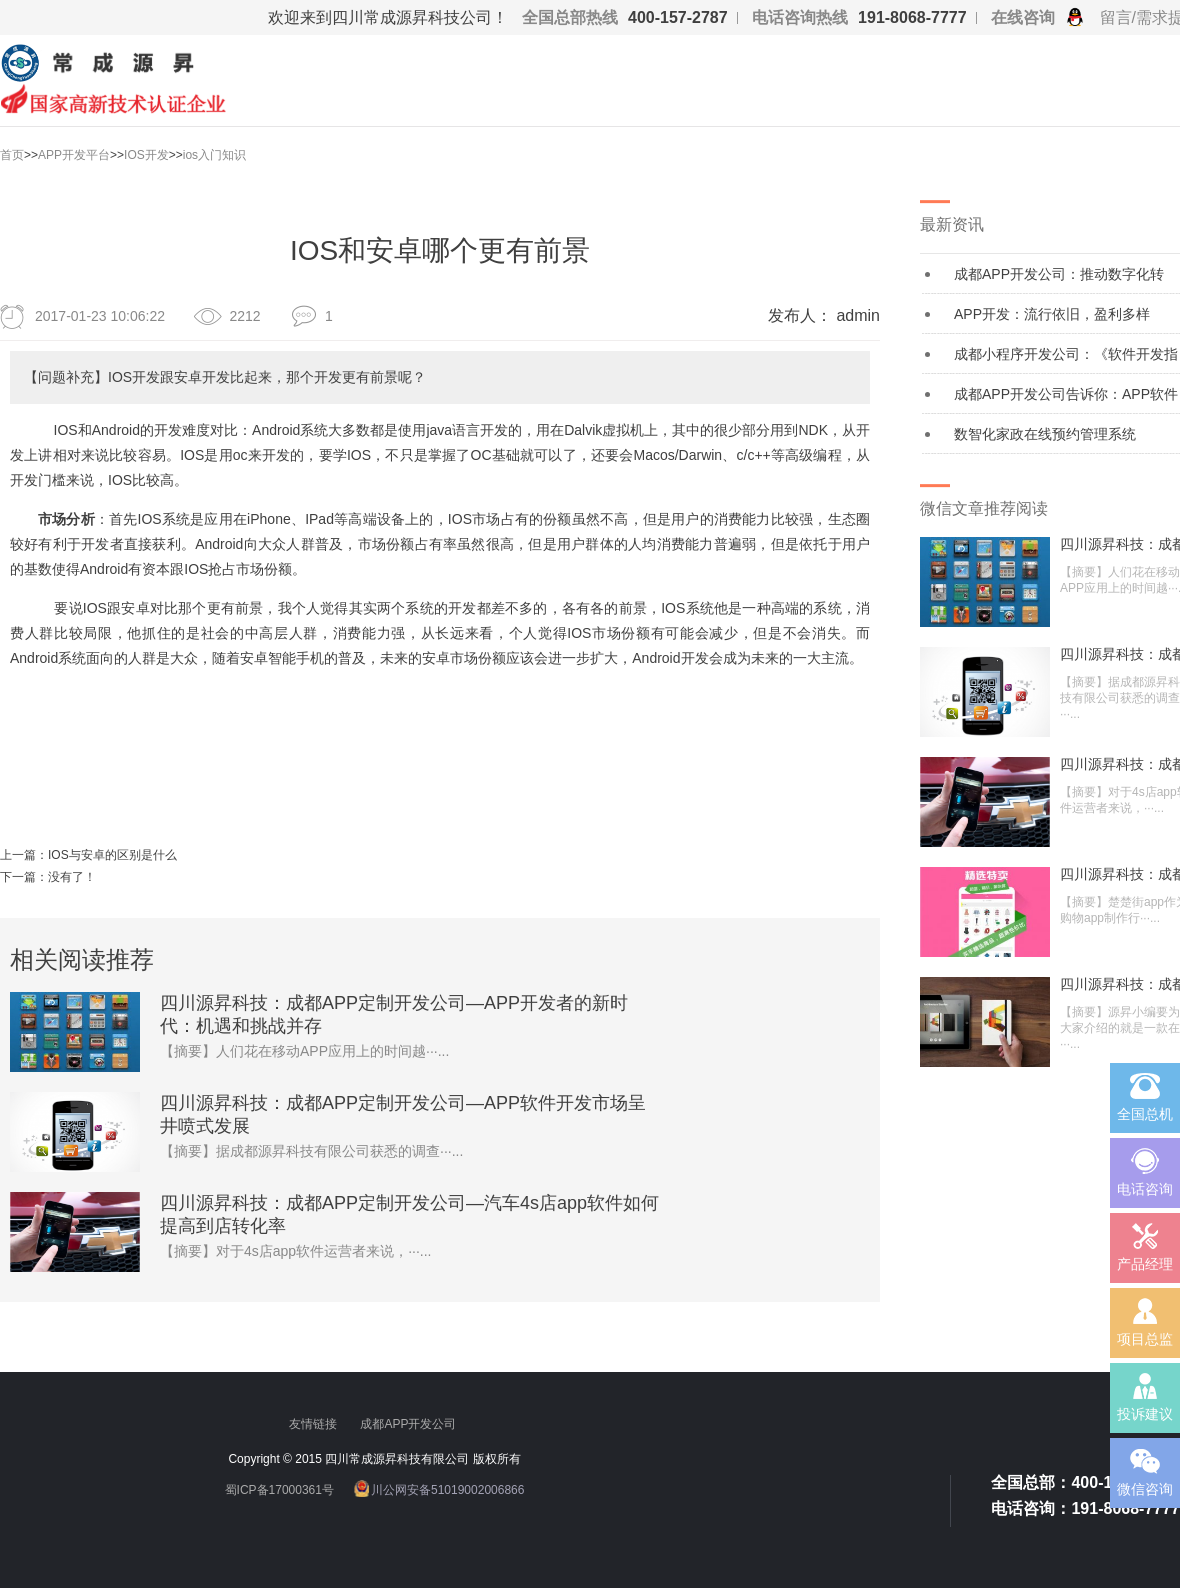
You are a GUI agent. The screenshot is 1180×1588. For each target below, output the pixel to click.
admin (858, 315)
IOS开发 (146, 155)
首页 (12, 155)
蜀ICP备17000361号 (279, 1490)
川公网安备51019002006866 (447, 1490)
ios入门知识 (214, 155)
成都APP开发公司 (409, 1424)
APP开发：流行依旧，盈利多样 (1052, 314)
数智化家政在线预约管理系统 (1045, 434)
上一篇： (24, 855)
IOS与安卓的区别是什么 (112, 855)
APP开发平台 (74, 155)
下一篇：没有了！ (48, 877)
